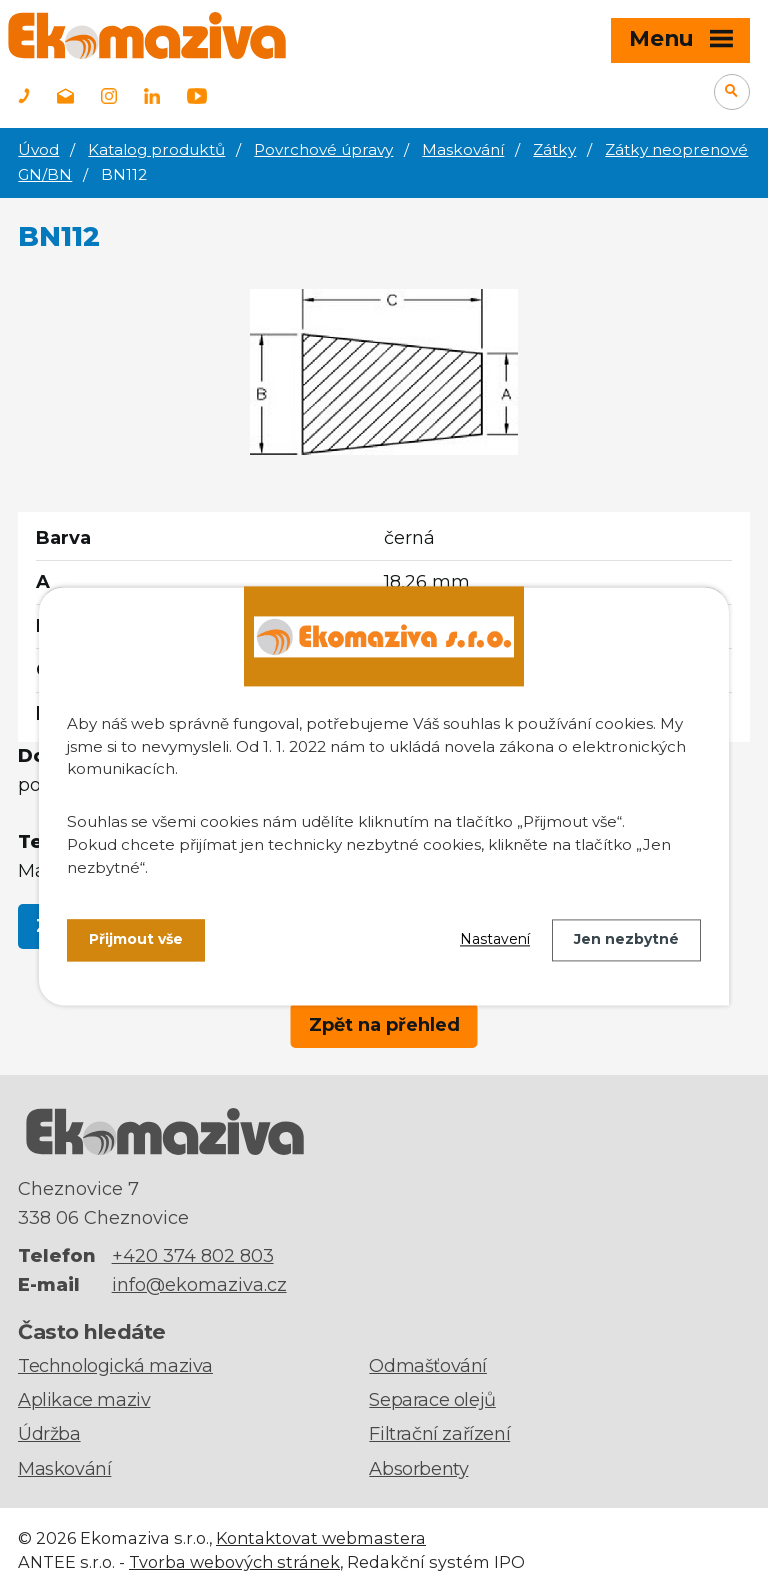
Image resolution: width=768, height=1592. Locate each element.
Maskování (463, 149)
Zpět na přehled (384, 1025)
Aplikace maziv (84, 1400)
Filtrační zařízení (439, 1434)
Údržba (49, 1434)
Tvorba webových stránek (234, 1562)
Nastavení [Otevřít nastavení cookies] (495, 940)
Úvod (38, 149)
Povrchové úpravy (323, 149)
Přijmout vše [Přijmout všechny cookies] (136, 940)
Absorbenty (418, 1469)
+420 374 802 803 (193, 1256)
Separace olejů (432, 1400)
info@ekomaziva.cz (199, 1285)
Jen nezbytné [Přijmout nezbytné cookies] (626, 940)
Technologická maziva (115, 1366)
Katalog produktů (156, 149)
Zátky (554, 149)
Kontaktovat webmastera (321, 1538)
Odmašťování (428, 1366)
